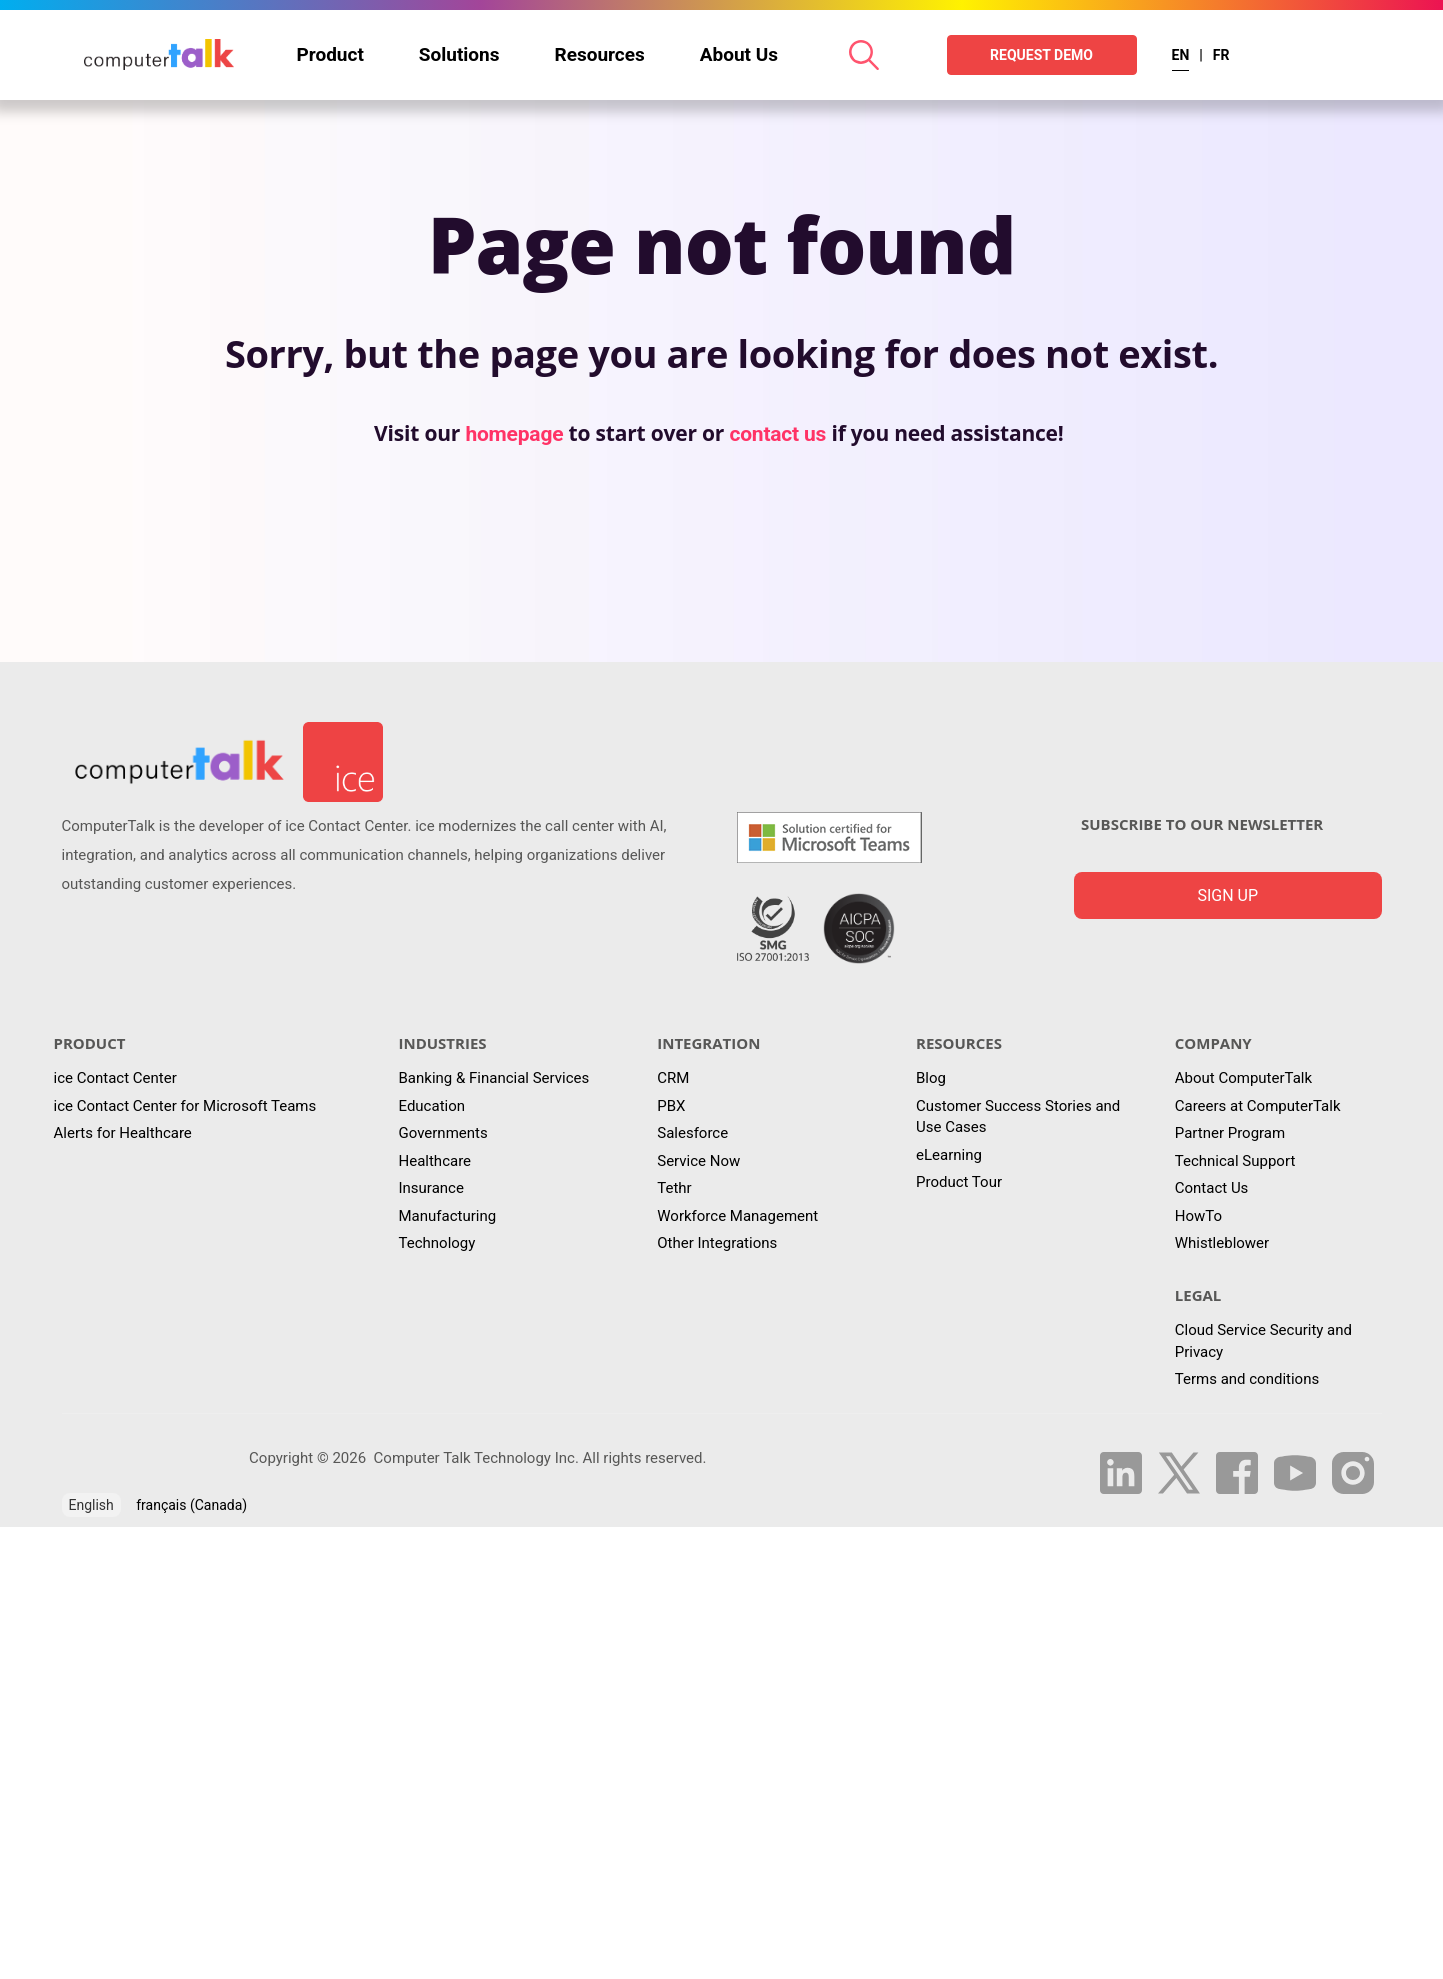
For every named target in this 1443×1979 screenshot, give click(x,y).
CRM (673, 1078)
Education (432, 1106)
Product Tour (959, 1182)
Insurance (431, 1188)
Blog (931, 1078)
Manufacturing (448, 1216)
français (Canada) (191, 1505)
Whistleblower (1222, 1243)
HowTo (1198, 1216)
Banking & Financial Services (494, 1078)
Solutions (459, 54)
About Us (739, 54)
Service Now (698, 1161)
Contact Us (1212, 1188)
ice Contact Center (115, 1078)
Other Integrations (717, 1243)
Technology (437, 1243)
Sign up (1227, 895)
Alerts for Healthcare (123, 1133)
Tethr (674, 1188)
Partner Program (1230, 1133)
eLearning (949, 1155)
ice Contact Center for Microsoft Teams (185, 1106)
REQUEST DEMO (1041, 55)
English (91, 1505)
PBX (671, 1106)
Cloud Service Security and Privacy (1263, 1340)
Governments (443, 1133)
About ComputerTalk (1243, 1078)
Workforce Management (737, 1216)
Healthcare (435, 1161)
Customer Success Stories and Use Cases (1018, 1116)
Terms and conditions (1247, 1379)
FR (1221, 55)
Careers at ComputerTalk (1258, 1106)
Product (330, 54)
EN (1181, 55)
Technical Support (1235, 1161)
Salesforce (692, 1133)
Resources (600, 54)
